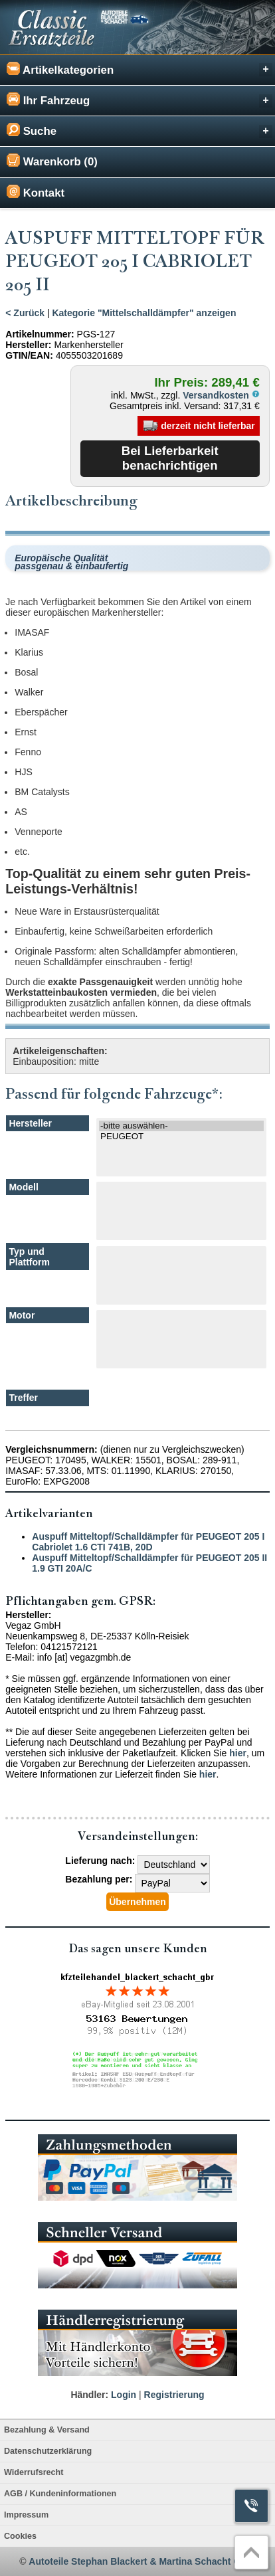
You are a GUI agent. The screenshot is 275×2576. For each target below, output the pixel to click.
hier (237, 1753)
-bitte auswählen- (181, 1126)
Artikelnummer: (39, 334)
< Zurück (25, 313)
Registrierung (174, 2394)
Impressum (26, 2515)
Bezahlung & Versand (47, 2430)
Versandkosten (221, 395)
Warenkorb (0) (52, 160)
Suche (139, 130)
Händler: (89, 2394)
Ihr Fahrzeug (139, 100)
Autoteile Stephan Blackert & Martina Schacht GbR (141, 2561)
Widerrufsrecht (33, 2472)
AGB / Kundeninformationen (60, 2493)
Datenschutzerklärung (48, 2451)
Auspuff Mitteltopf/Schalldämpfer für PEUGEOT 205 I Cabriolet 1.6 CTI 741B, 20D (148, 1541)
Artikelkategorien (139, 69)
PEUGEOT (181, 1136)
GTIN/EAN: (29, 355)
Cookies (20, 2536)
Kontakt (35, 192)
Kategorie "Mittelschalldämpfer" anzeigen (144, 313)
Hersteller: (28, 344)
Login (123, 2394)
